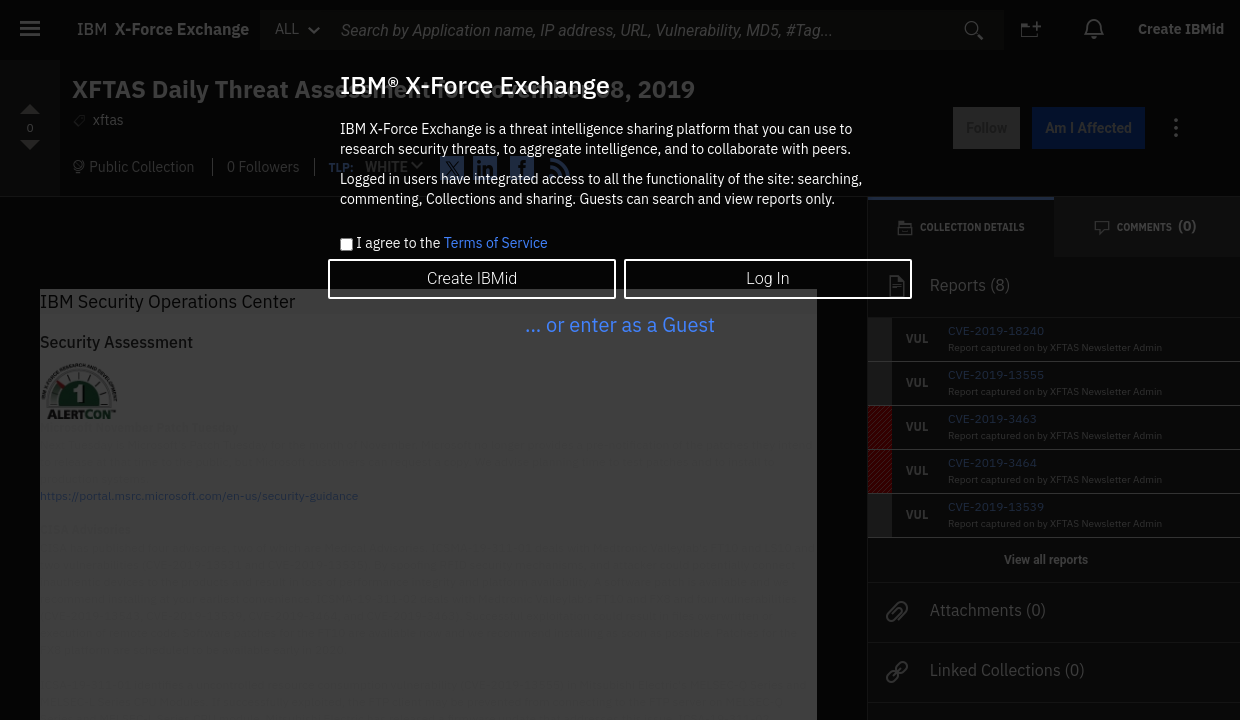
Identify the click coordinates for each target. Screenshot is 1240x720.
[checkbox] (346, 244)
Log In (767, 278)
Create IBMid (472, 278)
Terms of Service (496, 243)
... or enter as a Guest (620, 324)
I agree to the (451, 244)
